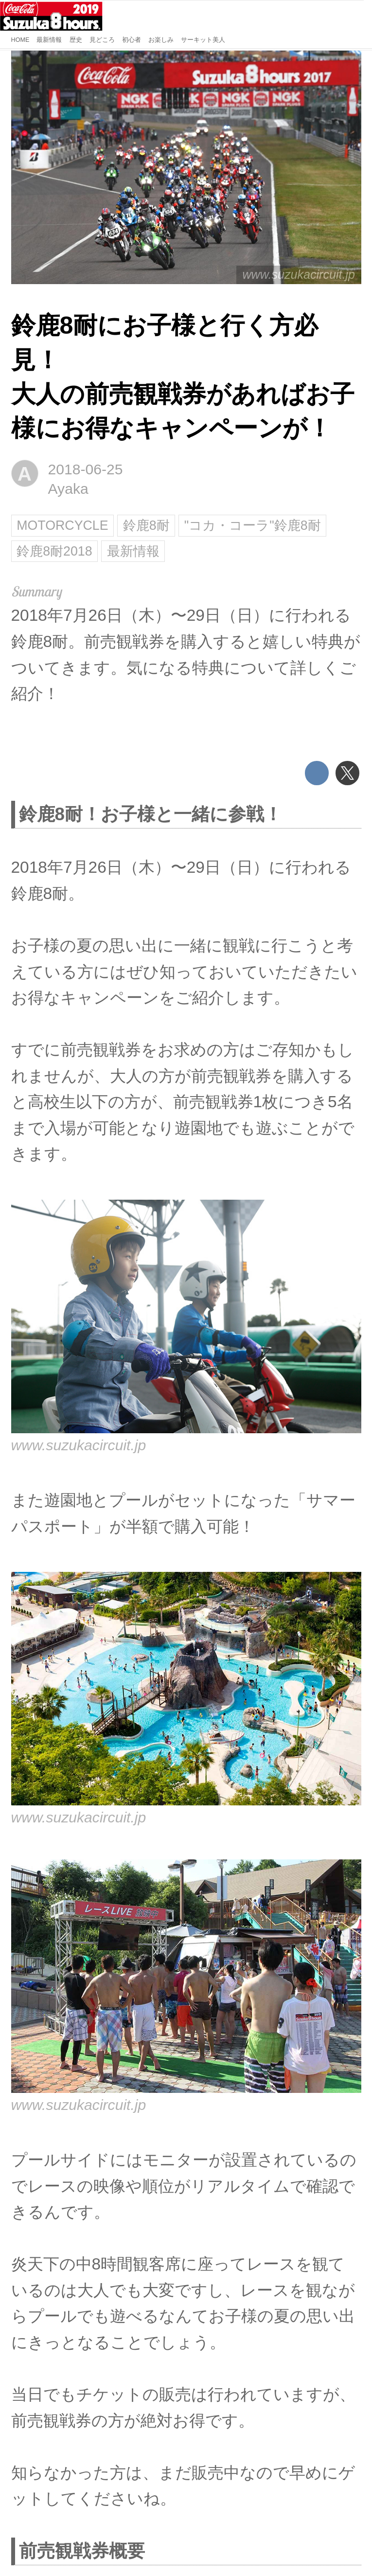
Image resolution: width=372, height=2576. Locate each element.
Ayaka (68, 489)
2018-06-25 (85, 469)
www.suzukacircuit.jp (298, 274)
